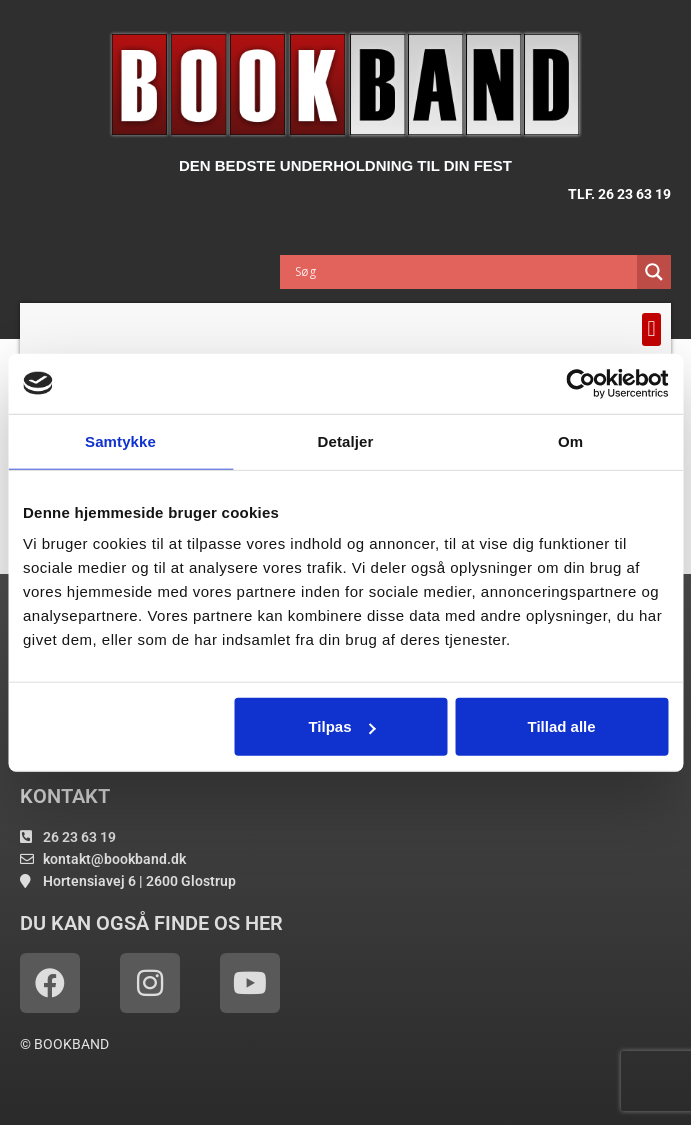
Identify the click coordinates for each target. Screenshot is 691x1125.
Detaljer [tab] (346, 440)
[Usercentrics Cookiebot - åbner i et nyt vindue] (580, 383)
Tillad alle (562, 726)
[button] (651, 329)
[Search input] (463, 272)
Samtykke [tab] (120, 440)
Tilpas (341, 726)
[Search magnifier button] (654, 272)
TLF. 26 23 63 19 (619, 194)
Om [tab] (570, 440)
